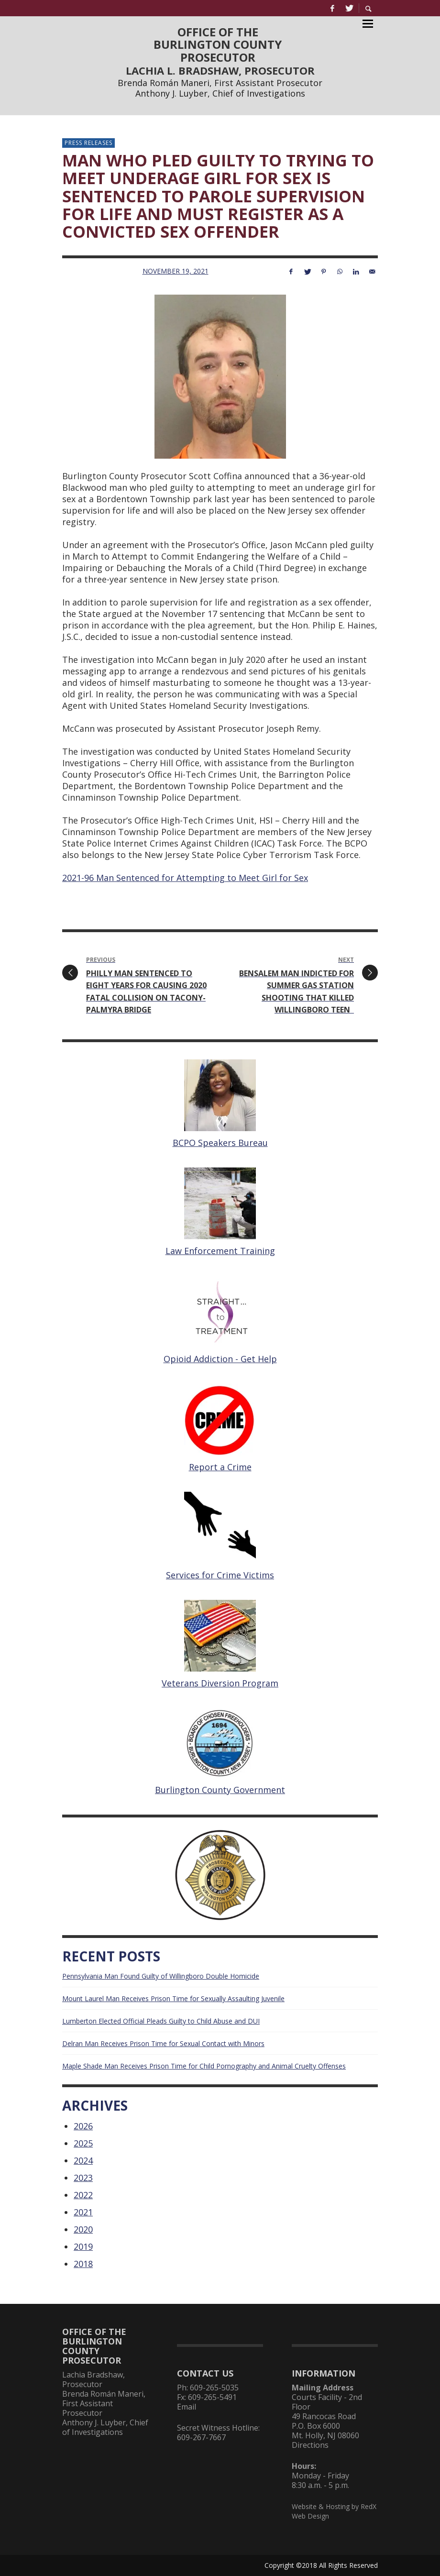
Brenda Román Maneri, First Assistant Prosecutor (220, 82)
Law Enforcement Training (220, 1250)
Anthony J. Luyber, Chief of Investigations (220, 93)
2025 (83, 2143)
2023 (83, 2177)
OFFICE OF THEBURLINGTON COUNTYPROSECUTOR (218, 44)
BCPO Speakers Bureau (220, 1142)
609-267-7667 (201, 2437)
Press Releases (88, 143)
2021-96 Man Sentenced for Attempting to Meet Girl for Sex (185, 877)
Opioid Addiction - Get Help (220, 1359)
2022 (83, 2195)
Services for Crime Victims (220, 1575)
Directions (310, 2445)
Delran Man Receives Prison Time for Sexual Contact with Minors (163, 2043)
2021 (83, 2212)
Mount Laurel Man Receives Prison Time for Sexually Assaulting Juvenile (173, 1998)
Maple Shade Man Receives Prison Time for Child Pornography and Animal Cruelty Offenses (204, 2065)
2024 (83, 2160)
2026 (83, 2126)
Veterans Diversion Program (220, 1683)
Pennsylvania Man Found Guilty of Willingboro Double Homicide (160, 1976)
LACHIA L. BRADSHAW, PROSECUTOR (220, 70)
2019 (83, 2246)
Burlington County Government (220, 1789)
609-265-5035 (214, 2387)
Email (186, 2406)
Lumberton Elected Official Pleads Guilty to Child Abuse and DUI (161, 2021)
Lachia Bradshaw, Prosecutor (93, 2379)
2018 (83, 2263)
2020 (83, 2229)
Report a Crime (220, 1467)
